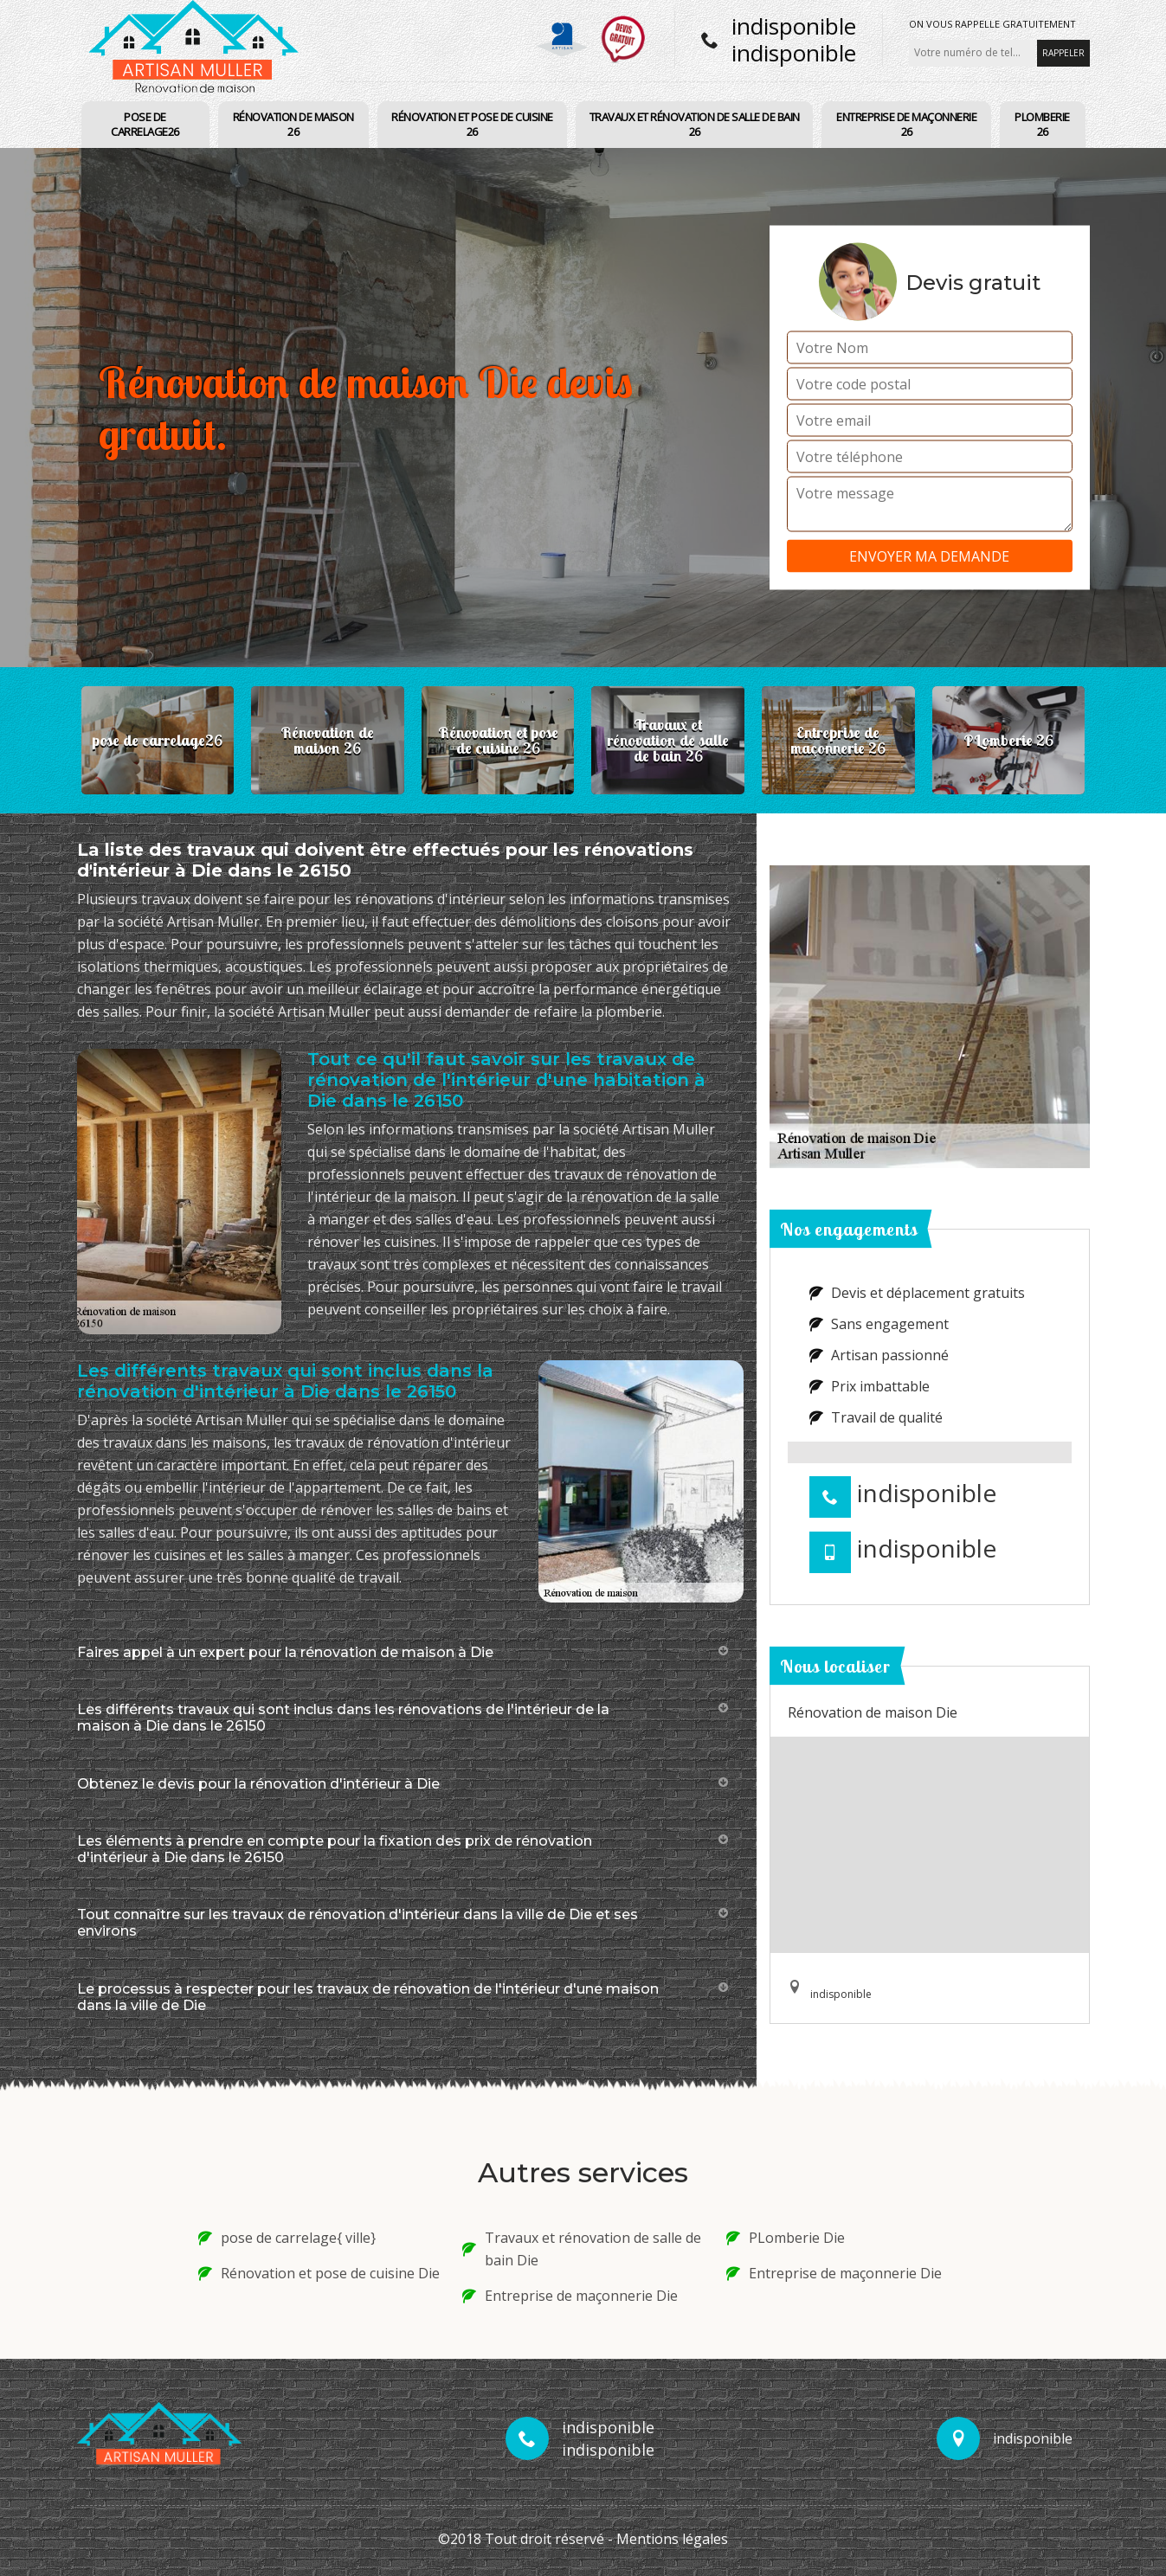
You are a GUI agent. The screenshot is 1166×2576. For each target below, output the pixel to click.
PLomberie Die (785, 2237)
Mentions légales (672, 2538)
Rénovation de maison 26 (293, 124)
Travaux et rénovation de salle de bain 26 (694, 124)
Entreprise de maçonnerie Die (570, 2295)
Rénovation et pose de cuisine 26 (472, 124)
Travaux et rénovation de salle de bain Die (581, 2249)
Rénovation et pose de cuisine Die (319, 2273)
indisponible (793, 26)
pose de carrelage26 (145, 124)
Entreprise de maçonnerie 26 (906, 124)
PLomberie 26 (1042, 124)
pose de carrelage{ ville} (287, 2237)
